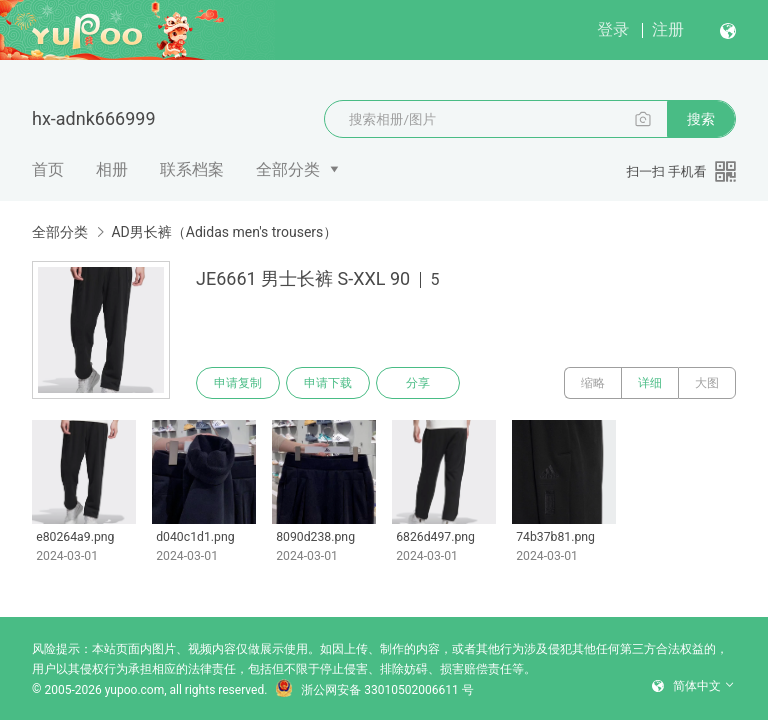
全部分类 (288, 169)
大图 (707, 383)
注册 (668, 29)
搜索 (701, 119)
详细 (650, 383)
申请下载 (328, 383)
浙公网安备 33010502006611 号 (374, 690)
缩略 (593, 383)
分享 (418, 383)
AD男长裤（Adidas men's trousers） (224, 232)
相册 (112, 169)
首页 (48, 169)
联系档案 (192, 169)
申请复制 (238, 383)
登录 (613, 29)
